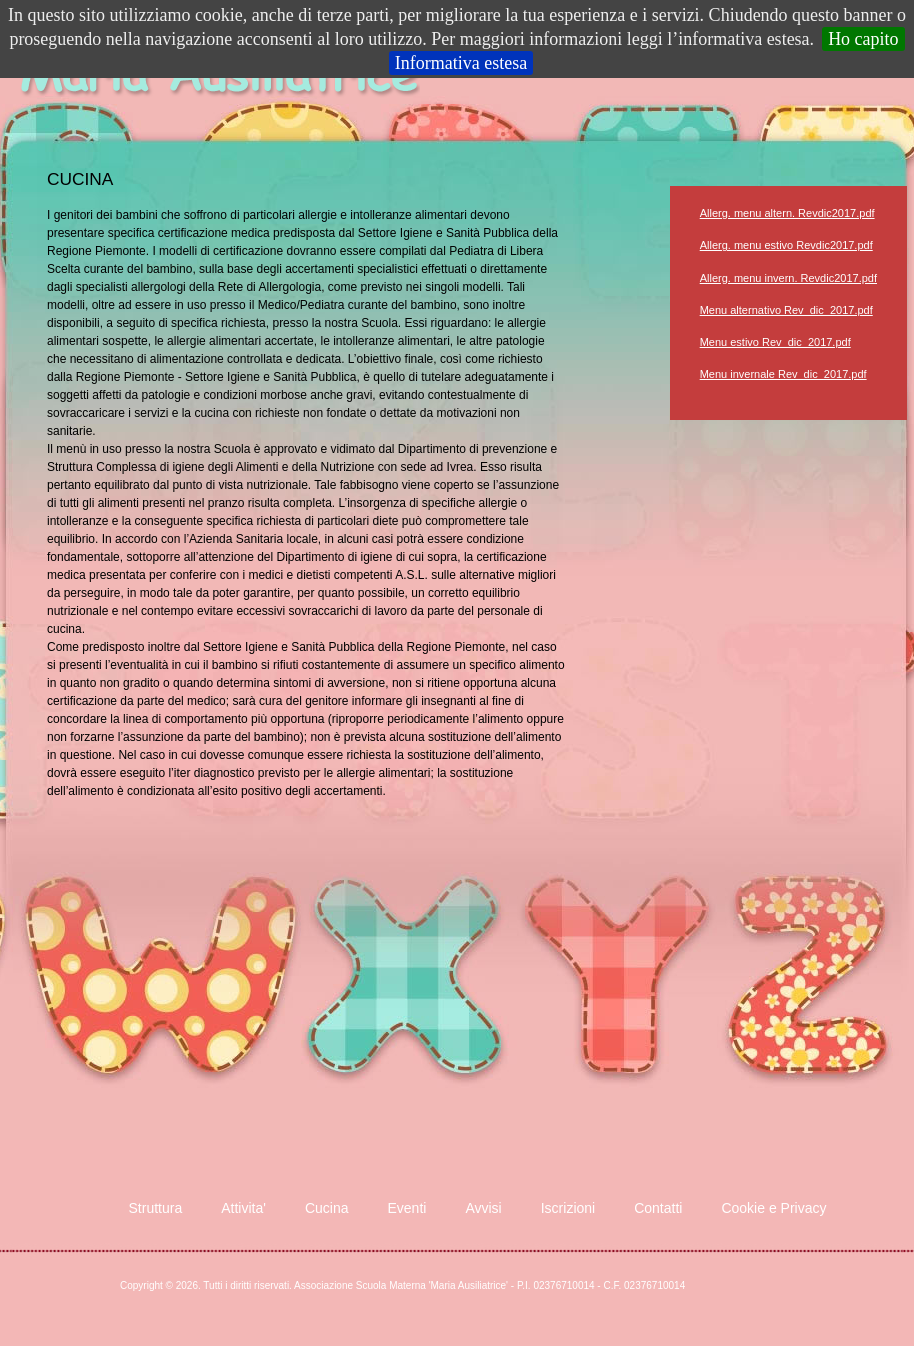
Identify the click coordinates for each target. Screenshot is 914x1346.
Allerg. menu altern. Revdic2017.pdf (787, 213)
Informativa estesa (461, 63)
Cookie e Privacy (773, 1208)
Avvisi (483, 1208)
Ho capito (863, 39)
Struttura (156, 1208)
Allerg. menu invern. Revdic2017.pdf (788, 278)
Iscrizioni (568, 1208)
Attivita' (243, 1208)
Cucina (327, 1208)
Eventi (406, 1208)
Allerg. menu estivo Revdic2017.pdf (786, 245)
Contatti (658, 1208)
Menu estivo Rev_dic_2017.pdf (775, 342)
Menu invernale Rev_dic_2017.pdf (783, 374)
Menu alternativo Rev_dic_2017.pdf (786, 310)
